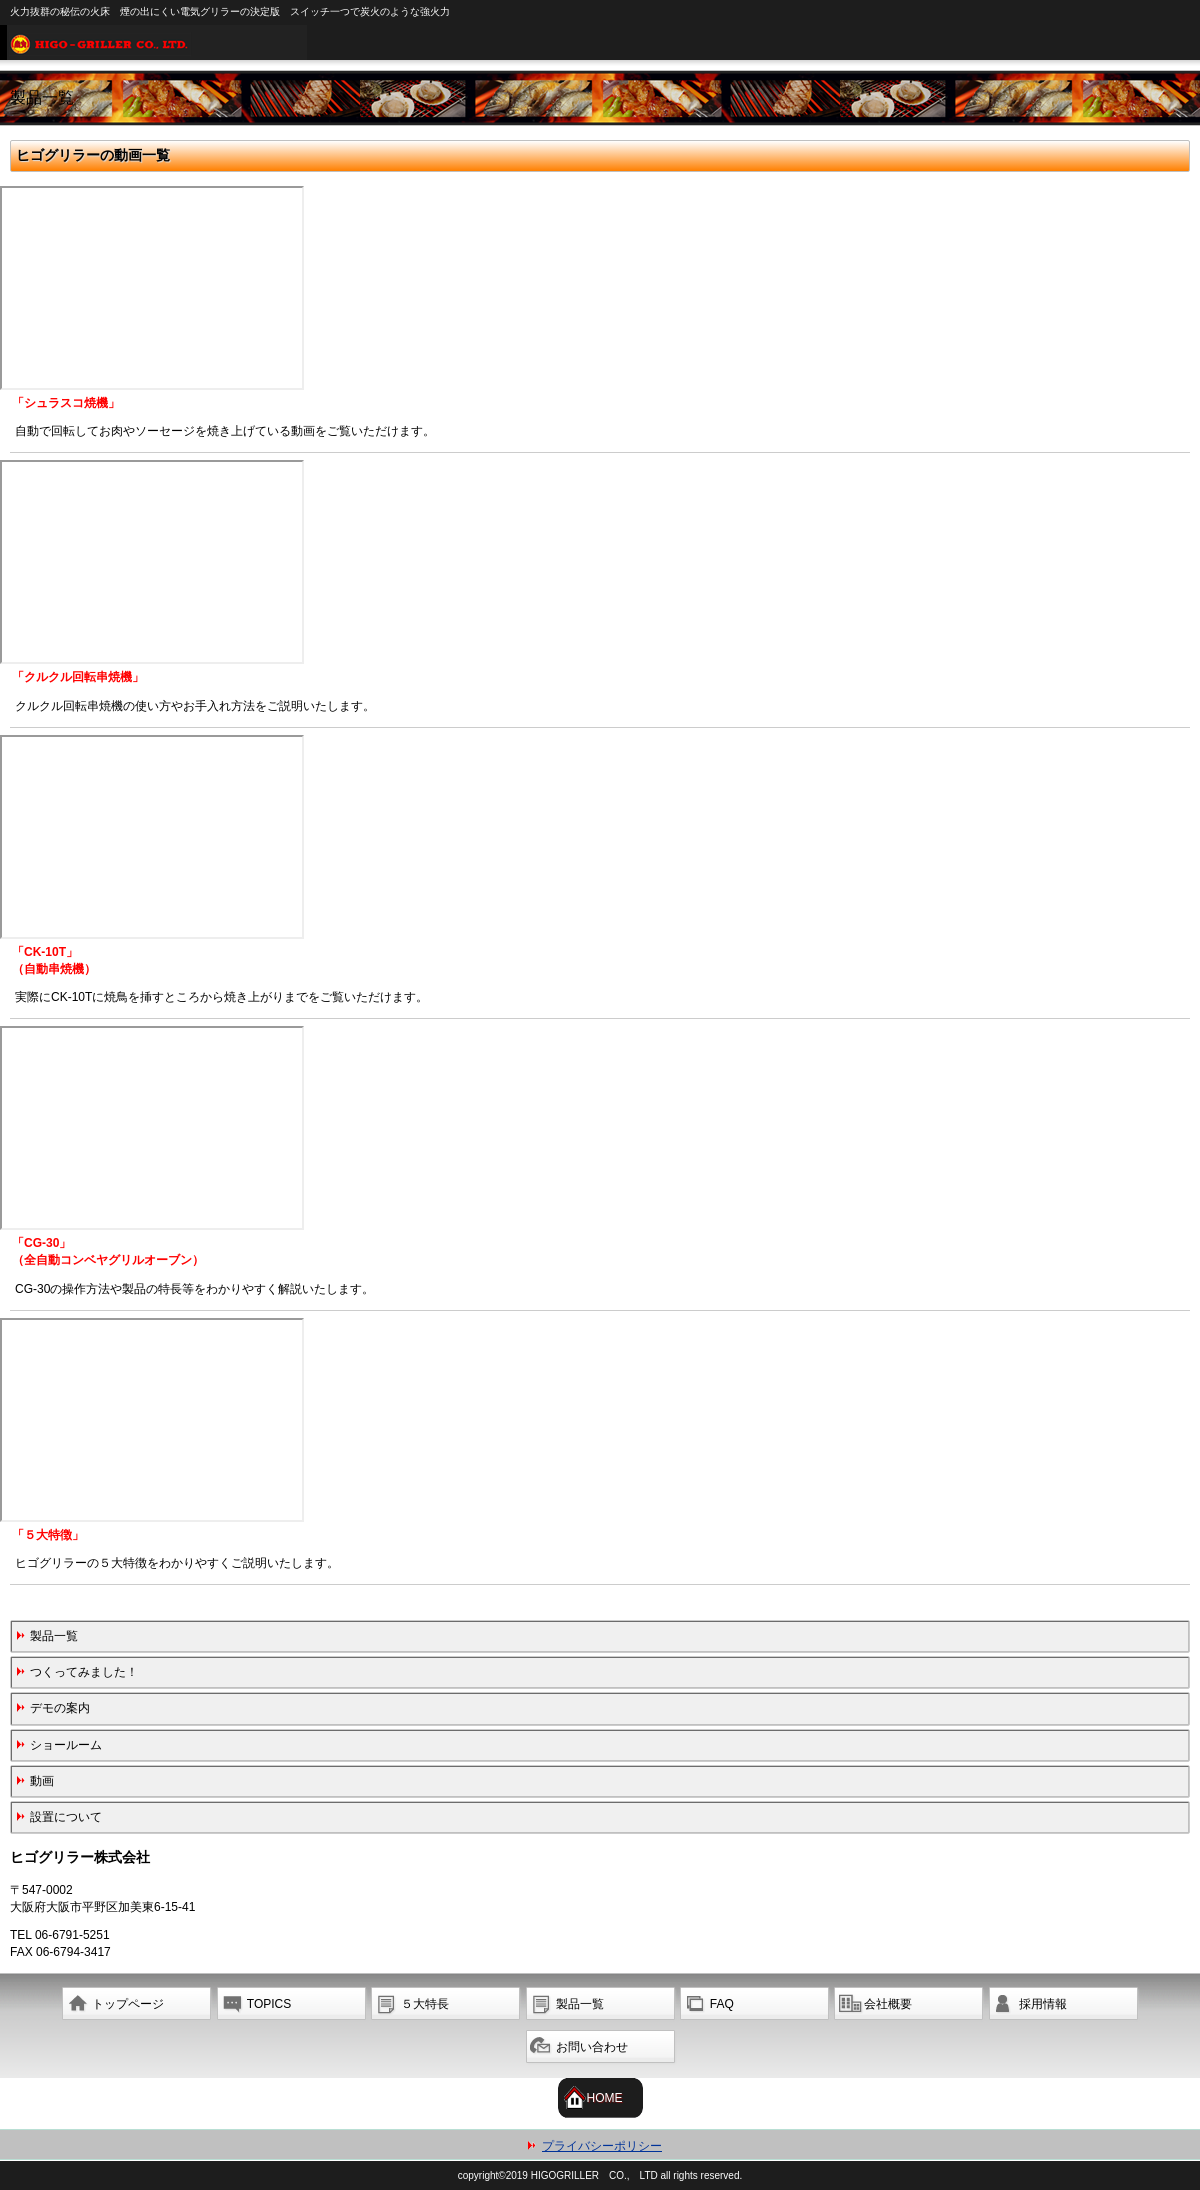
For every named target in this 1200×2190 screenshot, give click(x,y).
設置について (66, 1817)
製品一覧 (54, 1636)
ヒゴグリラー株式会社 (603, 42)
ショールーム (66, 1745)
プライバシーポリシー (602, 2146)
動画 (42, 1781)
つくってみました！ (84, 1672)
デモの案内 (60, 1708)
